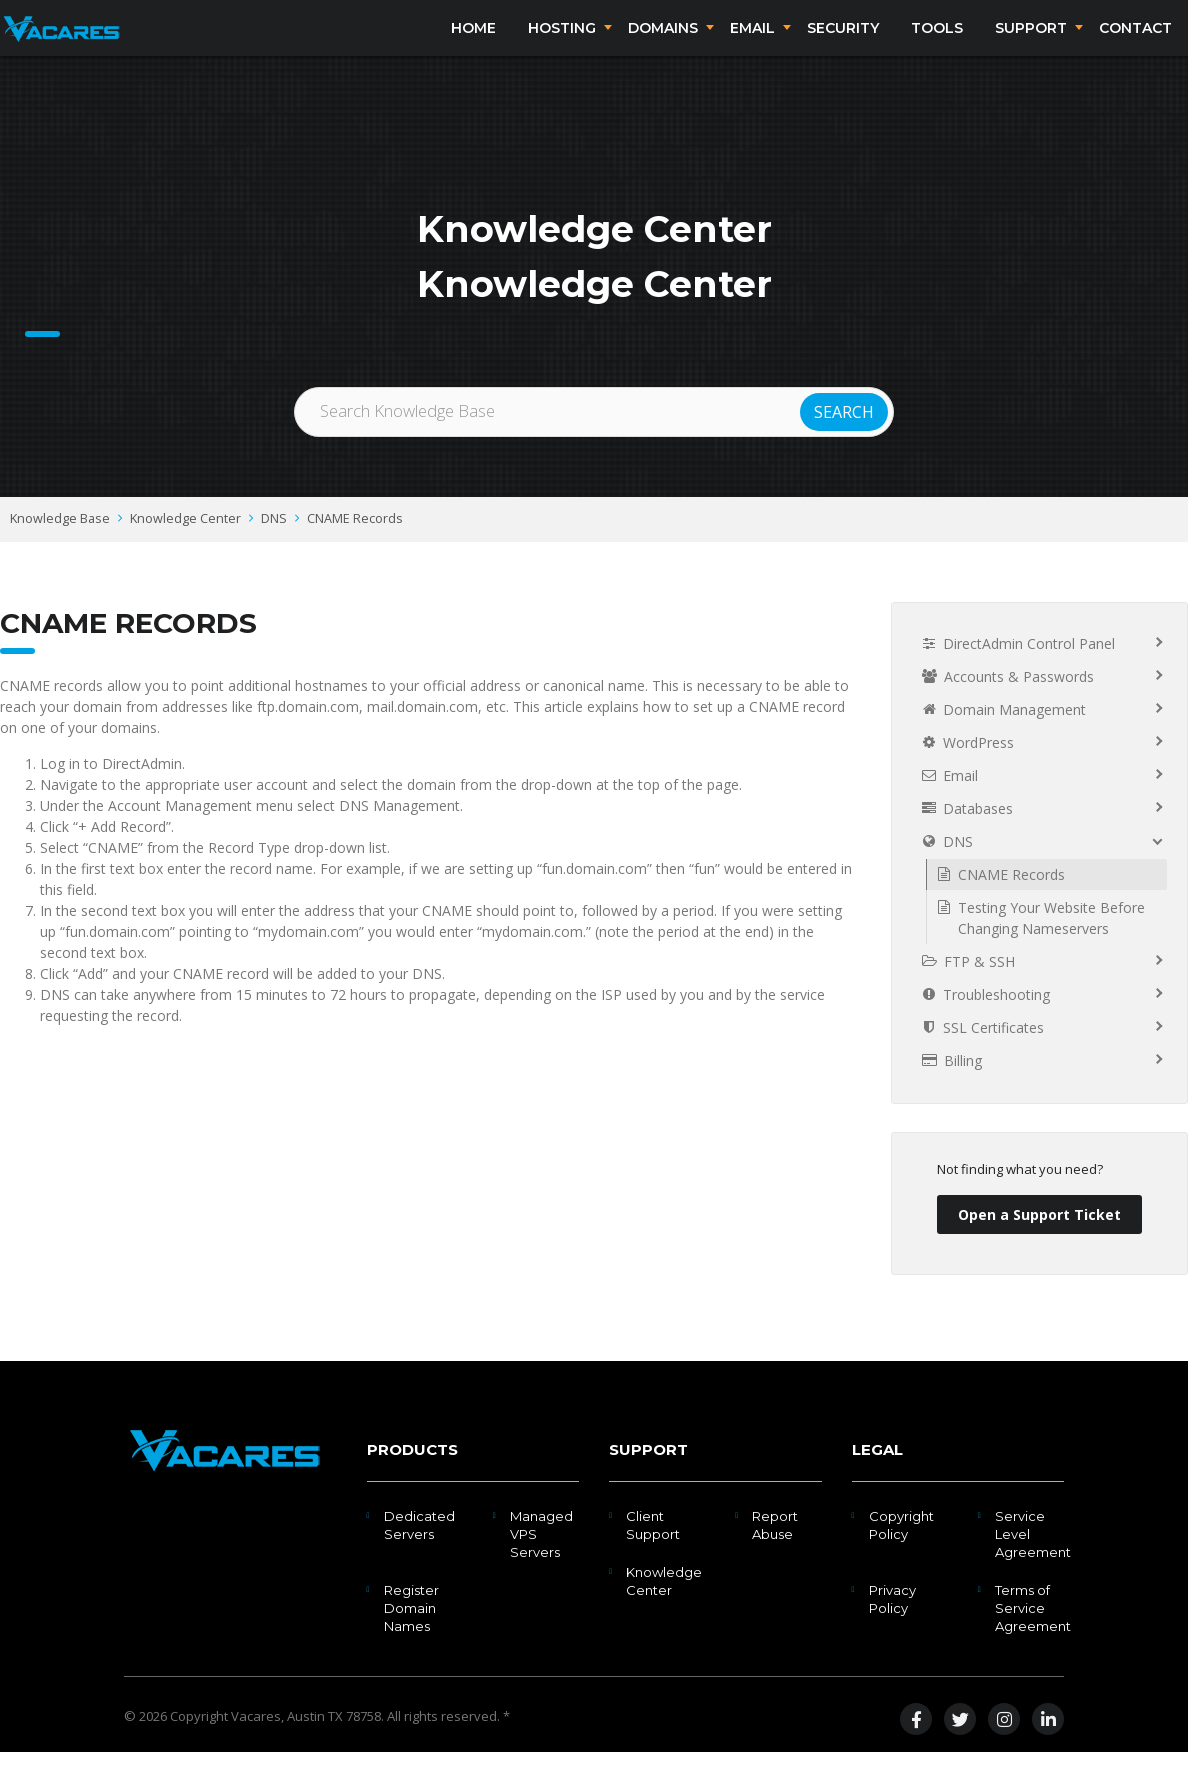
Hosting (562, 48)
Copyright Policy (901, 1565)
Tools (937, 48)
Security (843, 48)
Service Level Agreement (1033, 1574)
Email (752, 48)
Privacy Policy (892, 1639)
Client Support (653, 1565)
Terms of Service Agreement (1033, 1648)
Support (1031, 48)
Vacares (256, 1756)
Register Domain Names (411, 1648)
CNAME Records (355, 558)
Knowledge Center (185, 558)
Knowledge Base (60, 558)
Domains (663, 48)
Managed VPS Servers (541, 1574)
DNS (274, 558)
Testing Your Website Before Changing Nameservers (1051, 958)
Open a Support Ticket (1039, 1254)
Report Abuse (775, 1565)
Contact (1135, 48)
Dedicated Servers (419, 1565)
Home (473, 48)
